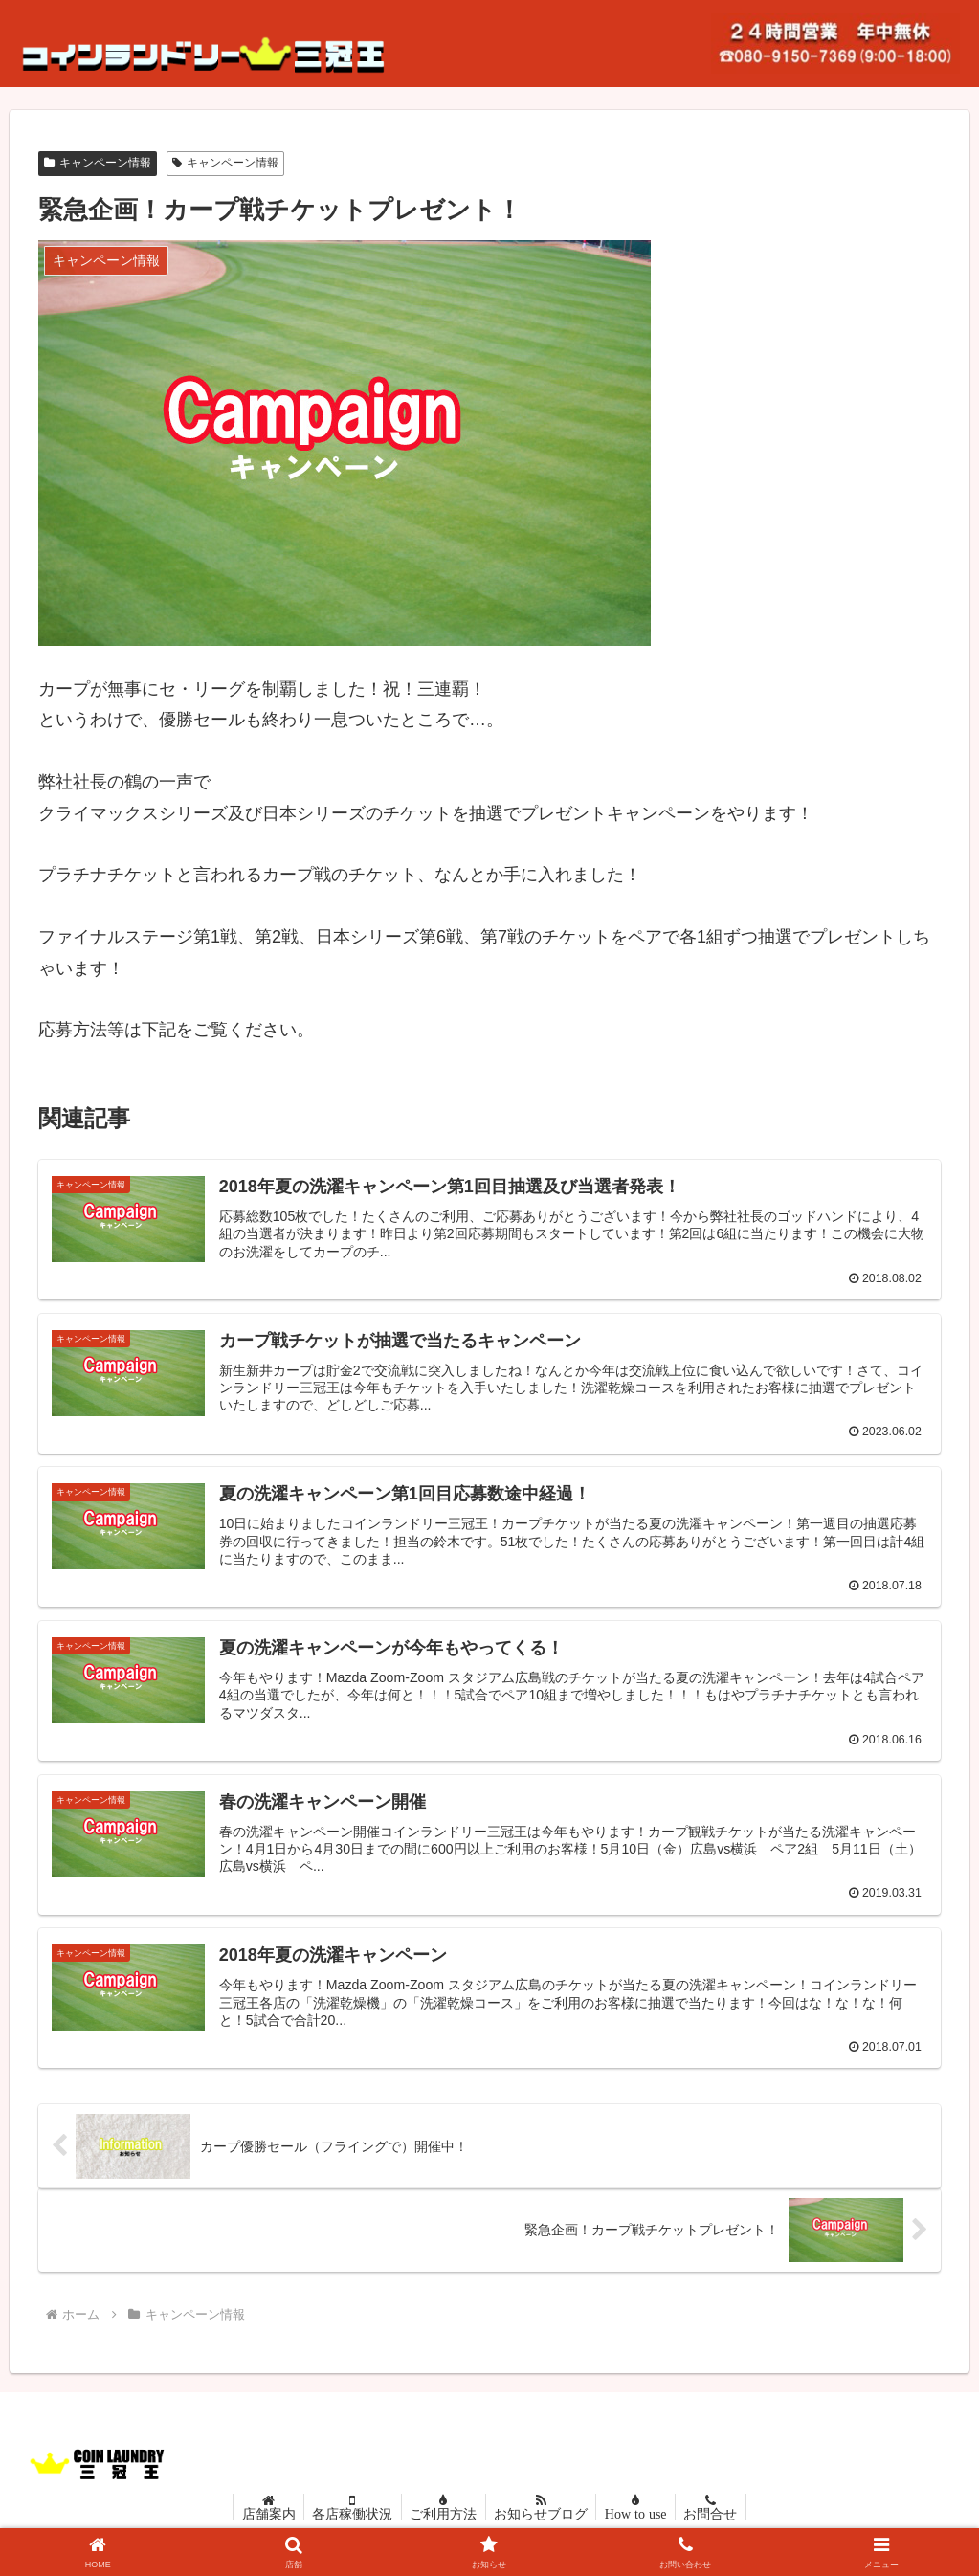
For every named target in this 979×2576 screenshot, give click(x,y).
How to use (641, 2522)
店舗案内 (261, 2522)
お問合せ (718, 2522)
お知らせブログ (543, 2522)
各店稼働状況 (348, 2522)
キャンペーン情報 (97, 162)
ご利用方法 (442, 2522)
